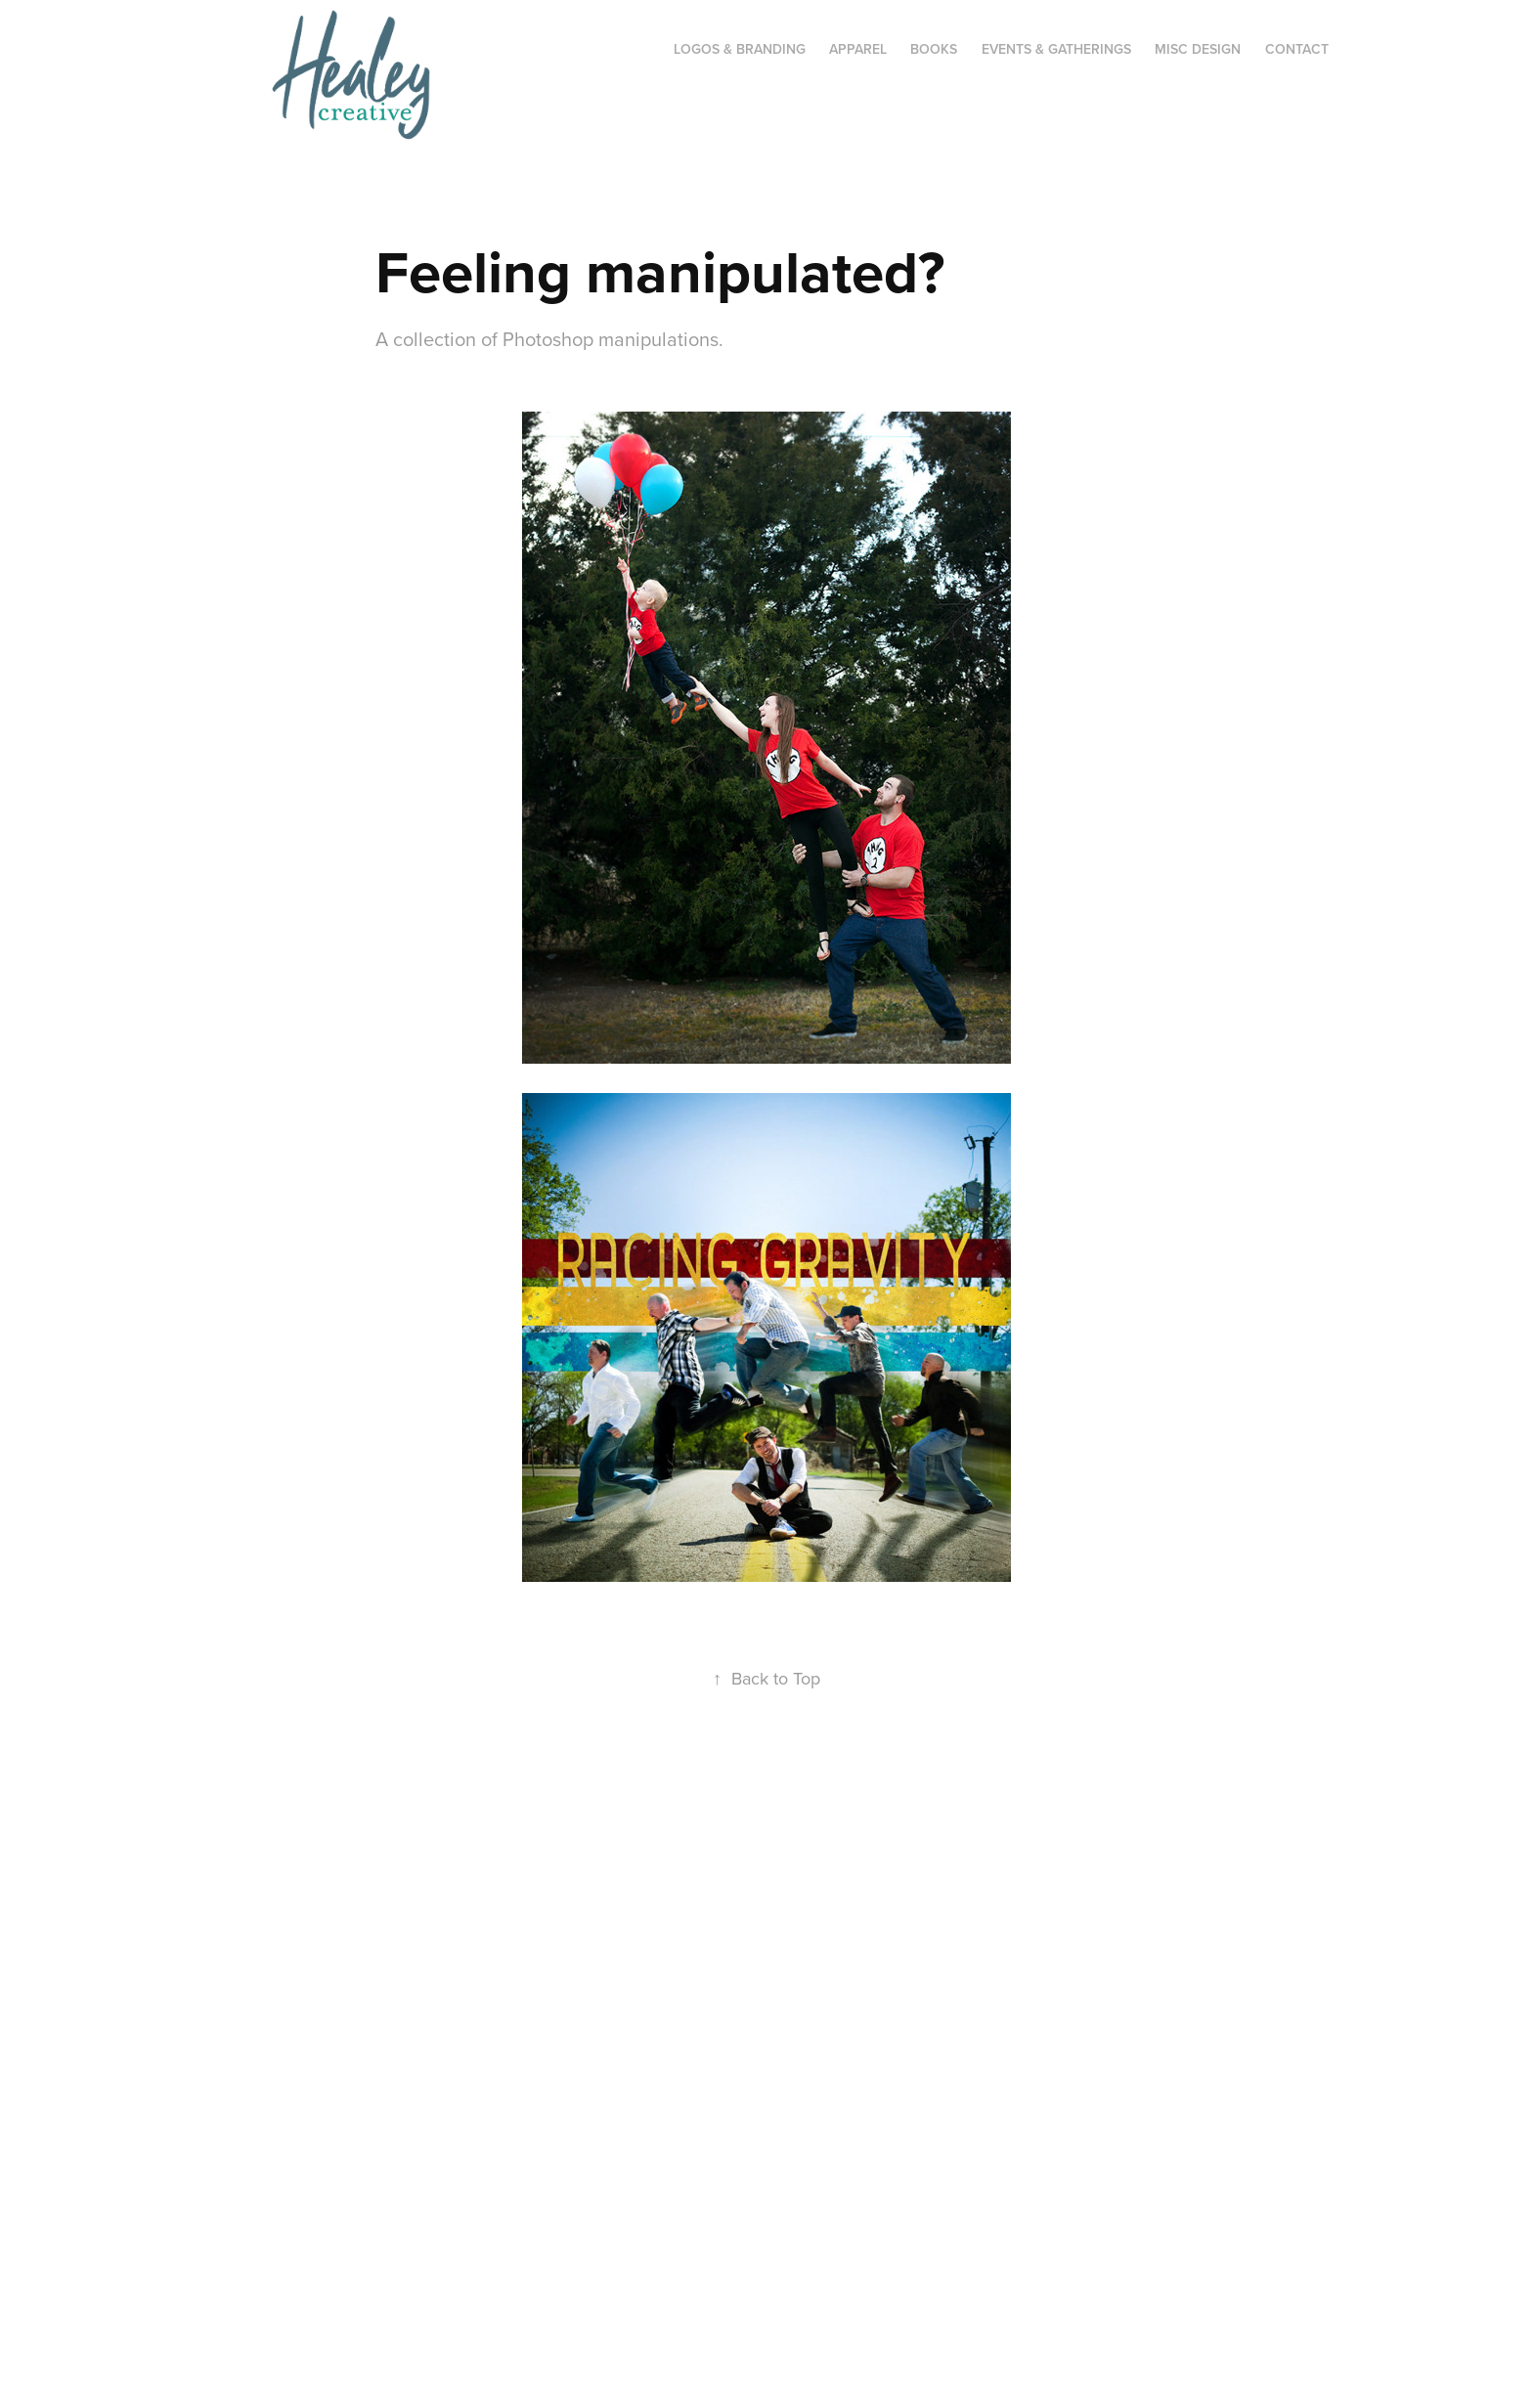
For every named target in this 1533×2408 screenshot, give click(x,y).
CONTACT (1297, 49)
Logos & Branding (740, 49)
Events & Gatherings (1056, 49)
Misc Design (1198, 49)
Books (933, 49)
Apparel (858, 49)
